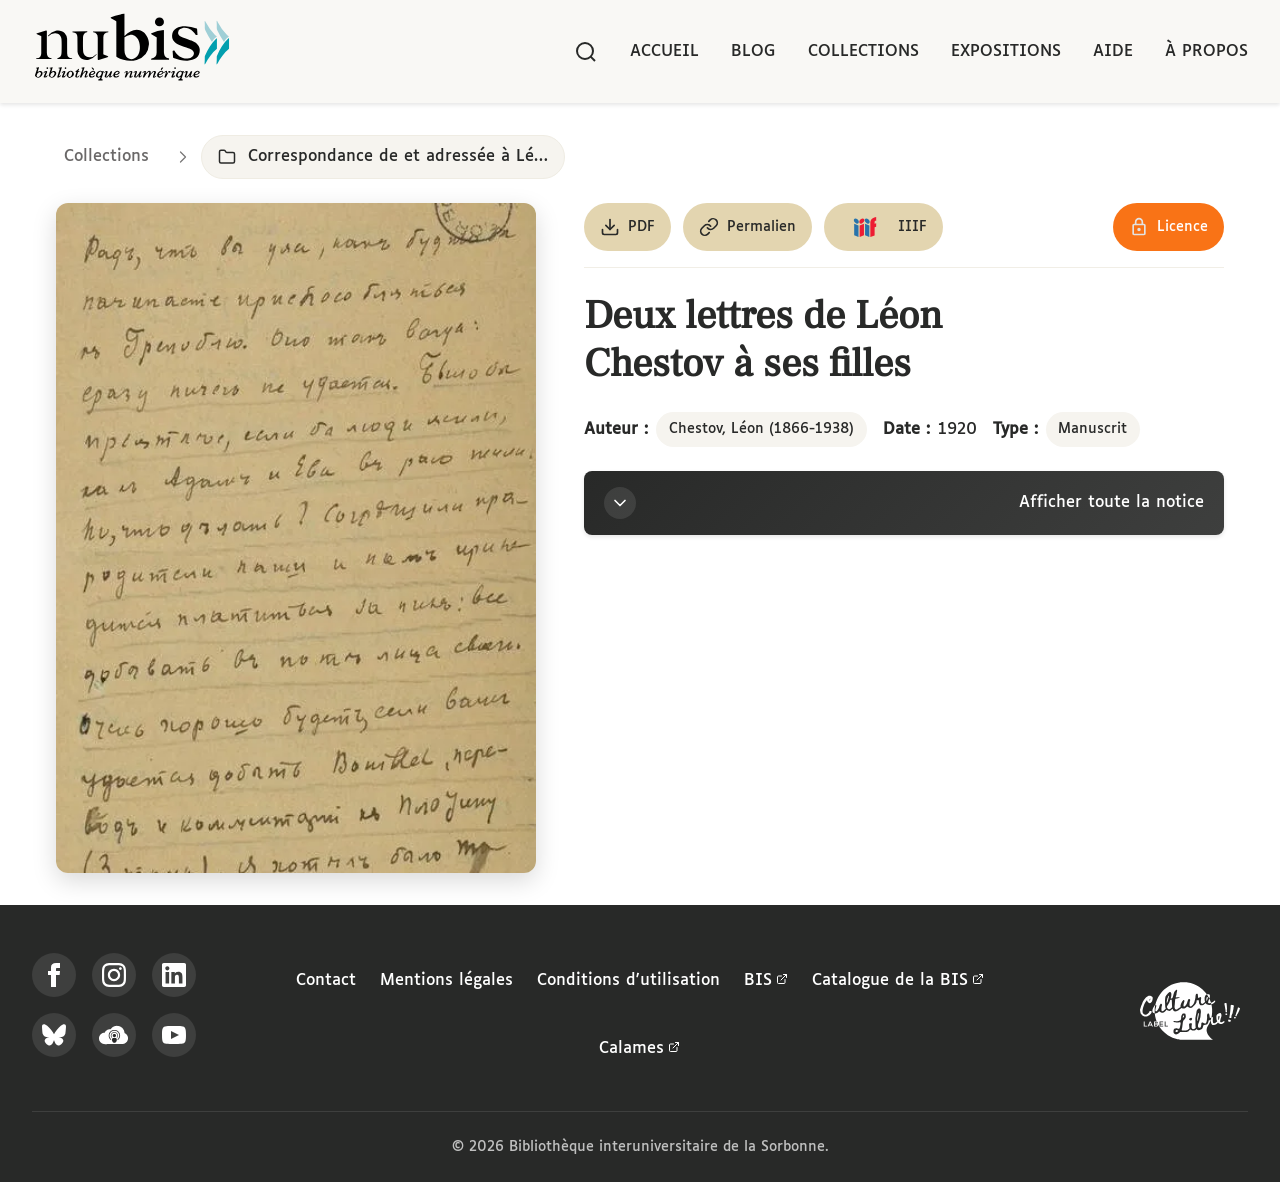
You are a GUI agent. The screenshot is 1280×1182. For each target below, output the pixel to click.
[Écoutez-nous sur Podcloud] (114, 1035)
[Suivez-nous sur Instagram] (114, 975)
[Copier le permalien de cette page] (747, 227)
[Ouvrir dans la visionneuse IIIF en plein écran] (296, 538)
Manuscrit (1092, 429)
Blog (753, 51)
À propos (1206, 51)
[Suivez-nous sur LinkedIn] (174, 975)
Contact (326, 980)
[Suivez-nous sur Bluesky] (54, 1035)
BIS (766, 981)
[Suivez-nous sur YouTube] (174, 1035)
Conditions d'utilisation (628, 980)
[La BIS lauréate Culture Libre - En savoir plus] (1190, 1015)
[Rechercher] (586, 52)
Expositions (1006, 51)
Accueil (664, 51)
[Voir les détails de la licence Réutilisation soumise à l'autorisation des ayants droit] (1168, 227)
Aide (1113, 51)
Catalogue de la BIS (898, 981)
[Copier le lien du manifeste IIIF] (883, 227)
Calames (639, 1049)
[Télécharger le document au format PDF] (627, 227)
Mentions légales (446, 980)
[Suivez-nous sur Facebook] (54, 975)
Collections (863, 51)
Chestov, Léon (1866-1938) (761, 429)
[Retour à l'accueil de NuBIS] (132, 51)
